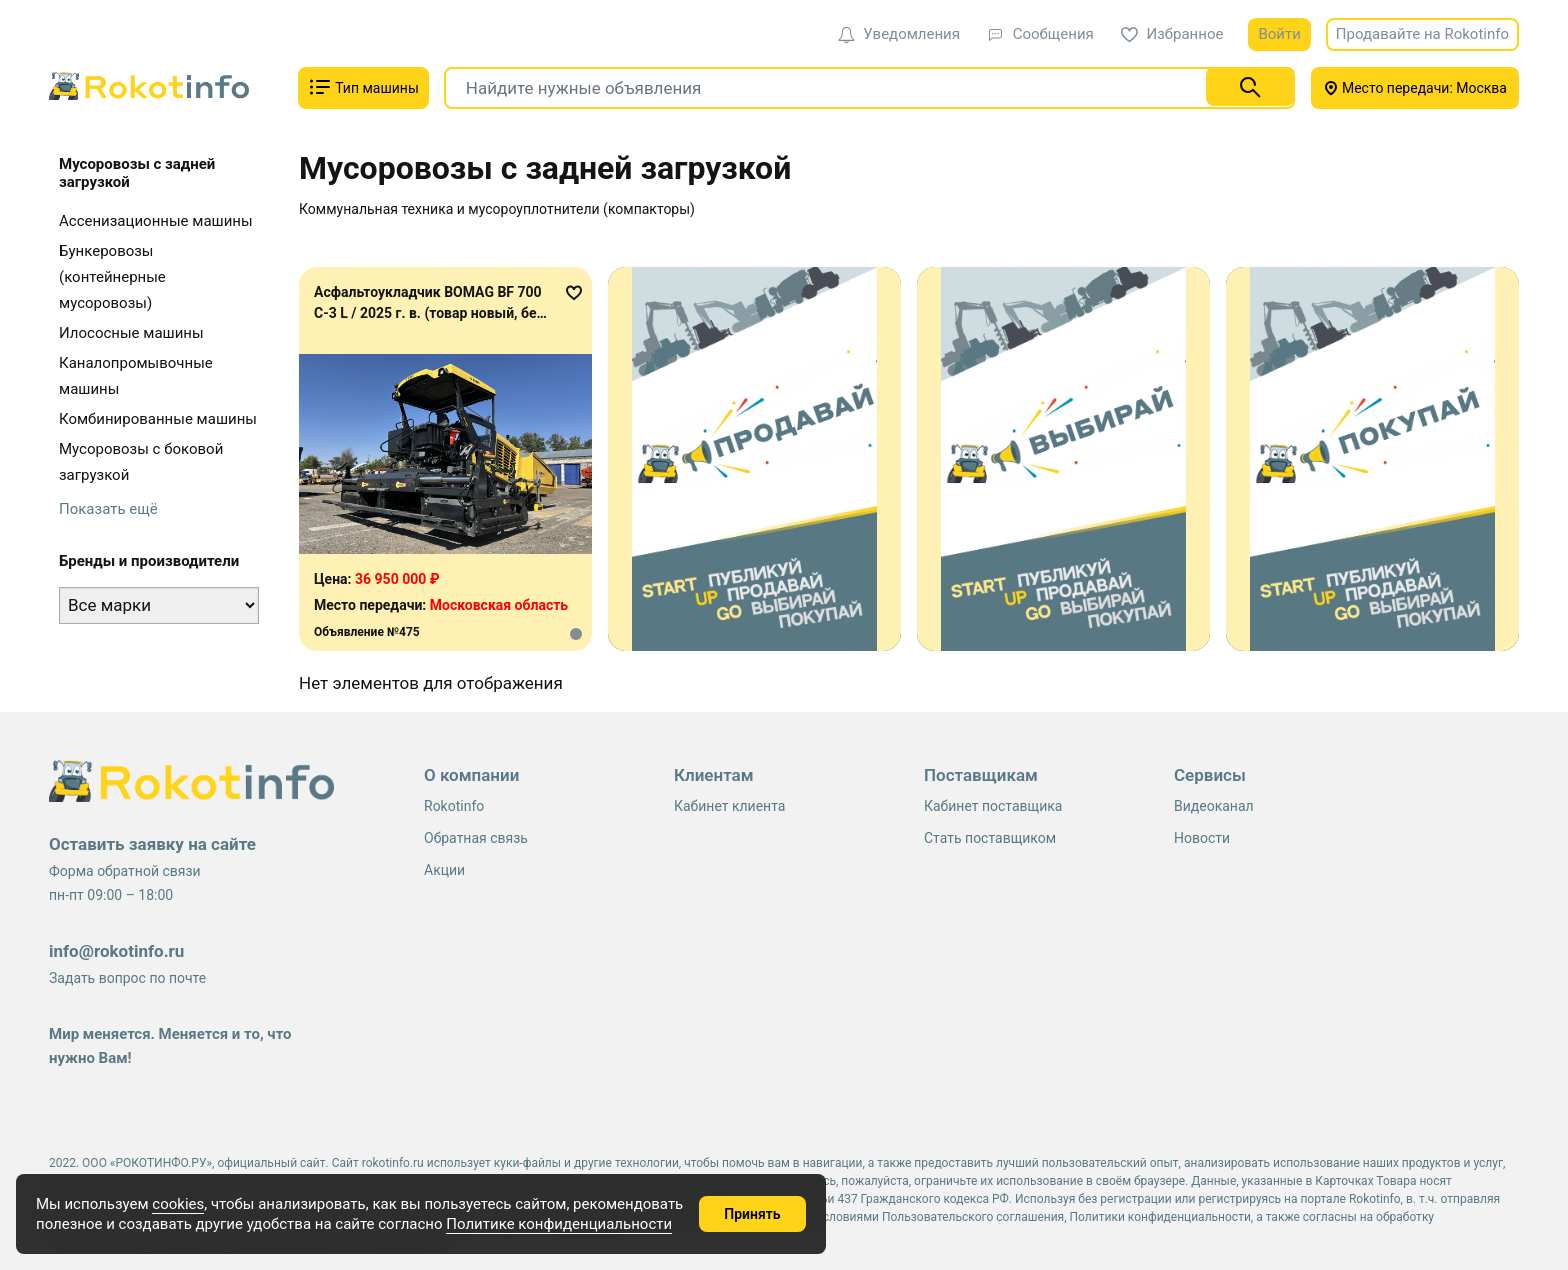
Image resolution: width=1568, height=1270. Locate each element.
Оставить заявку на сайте (152, 844)
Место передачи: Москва (1415, 88)
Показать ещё (108, 509)
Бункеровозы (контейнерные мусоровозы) (112, 277)
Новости (1202, 838)
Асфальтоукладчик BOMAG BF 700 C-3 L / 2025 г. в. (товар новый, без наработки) (429, 313)
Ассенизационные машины (156, 221)
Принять (752, 1214)
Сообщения (1040, 34)
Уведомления (899, 34)
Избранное (1172, 34)
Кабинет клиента (729, 806)
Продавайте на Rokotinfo (1422, 34)
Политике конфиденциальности (559, 1224)
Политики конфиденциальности (1160, 1217)
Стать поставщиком (990, 838)
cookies (178, 1204)
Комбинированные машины (158, 419)
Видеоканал (1214, 806)
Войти (1279, 34)
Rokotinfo (454, 806)
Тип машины (363, 87)
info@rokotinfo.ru (116, 951)
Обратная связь (476, 838)
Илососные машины (131, 333)
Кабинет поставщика (993, 806)
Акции (444, 870)
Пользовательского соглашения (973, 1217)
